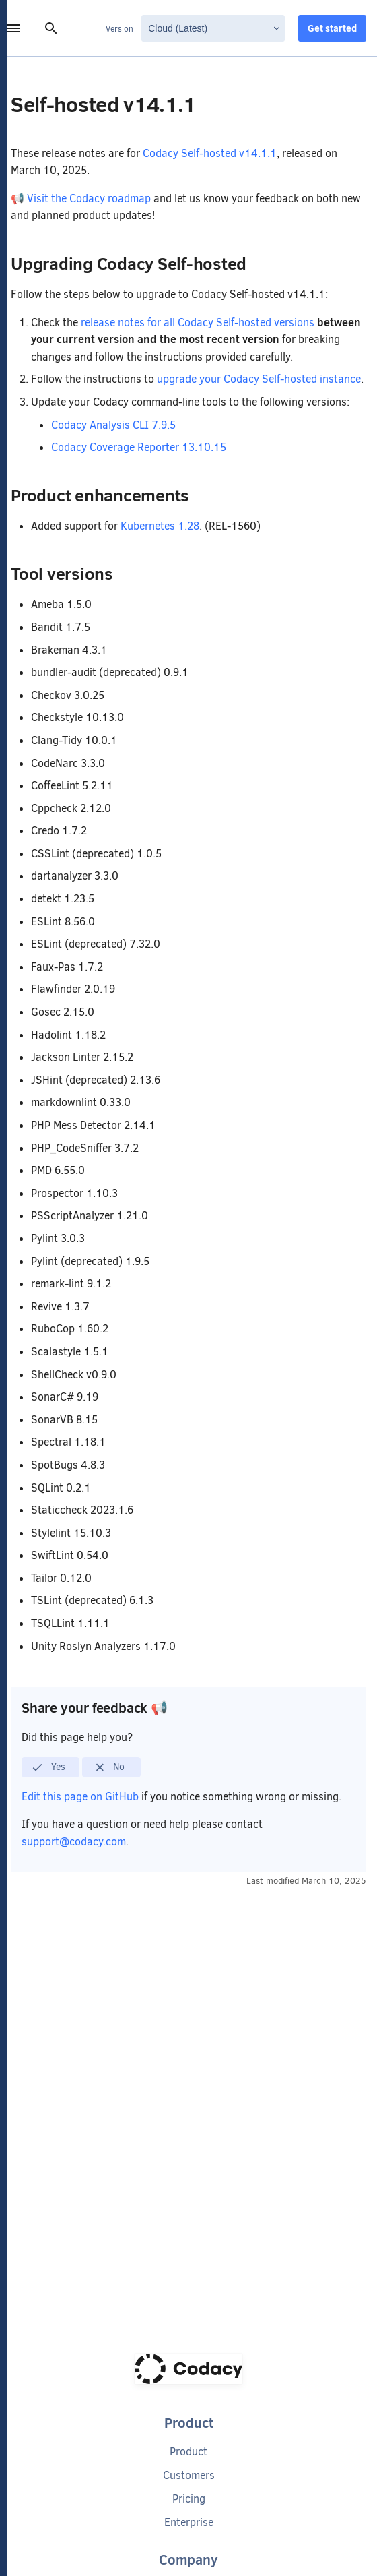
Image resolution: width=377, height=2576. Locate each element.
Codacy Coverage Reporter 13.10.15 (138, 447)
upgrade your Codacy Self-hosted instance (259, 379)
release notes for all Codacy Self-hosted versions (197, 322)
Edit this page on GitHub (81, 1796)
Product (188, 2452)
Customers (189, 2475)
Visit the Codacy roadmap (89, 198)
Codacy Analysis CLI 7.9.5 (113, 425)
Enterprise (188, 2522)
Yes (48, 1767)
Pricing (188, 2499)
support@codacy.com (74, 1842)
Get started (332, 28)
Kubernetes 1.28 (160, 526)
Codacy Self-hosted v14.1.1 (210, 153)
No (109, 1767)
